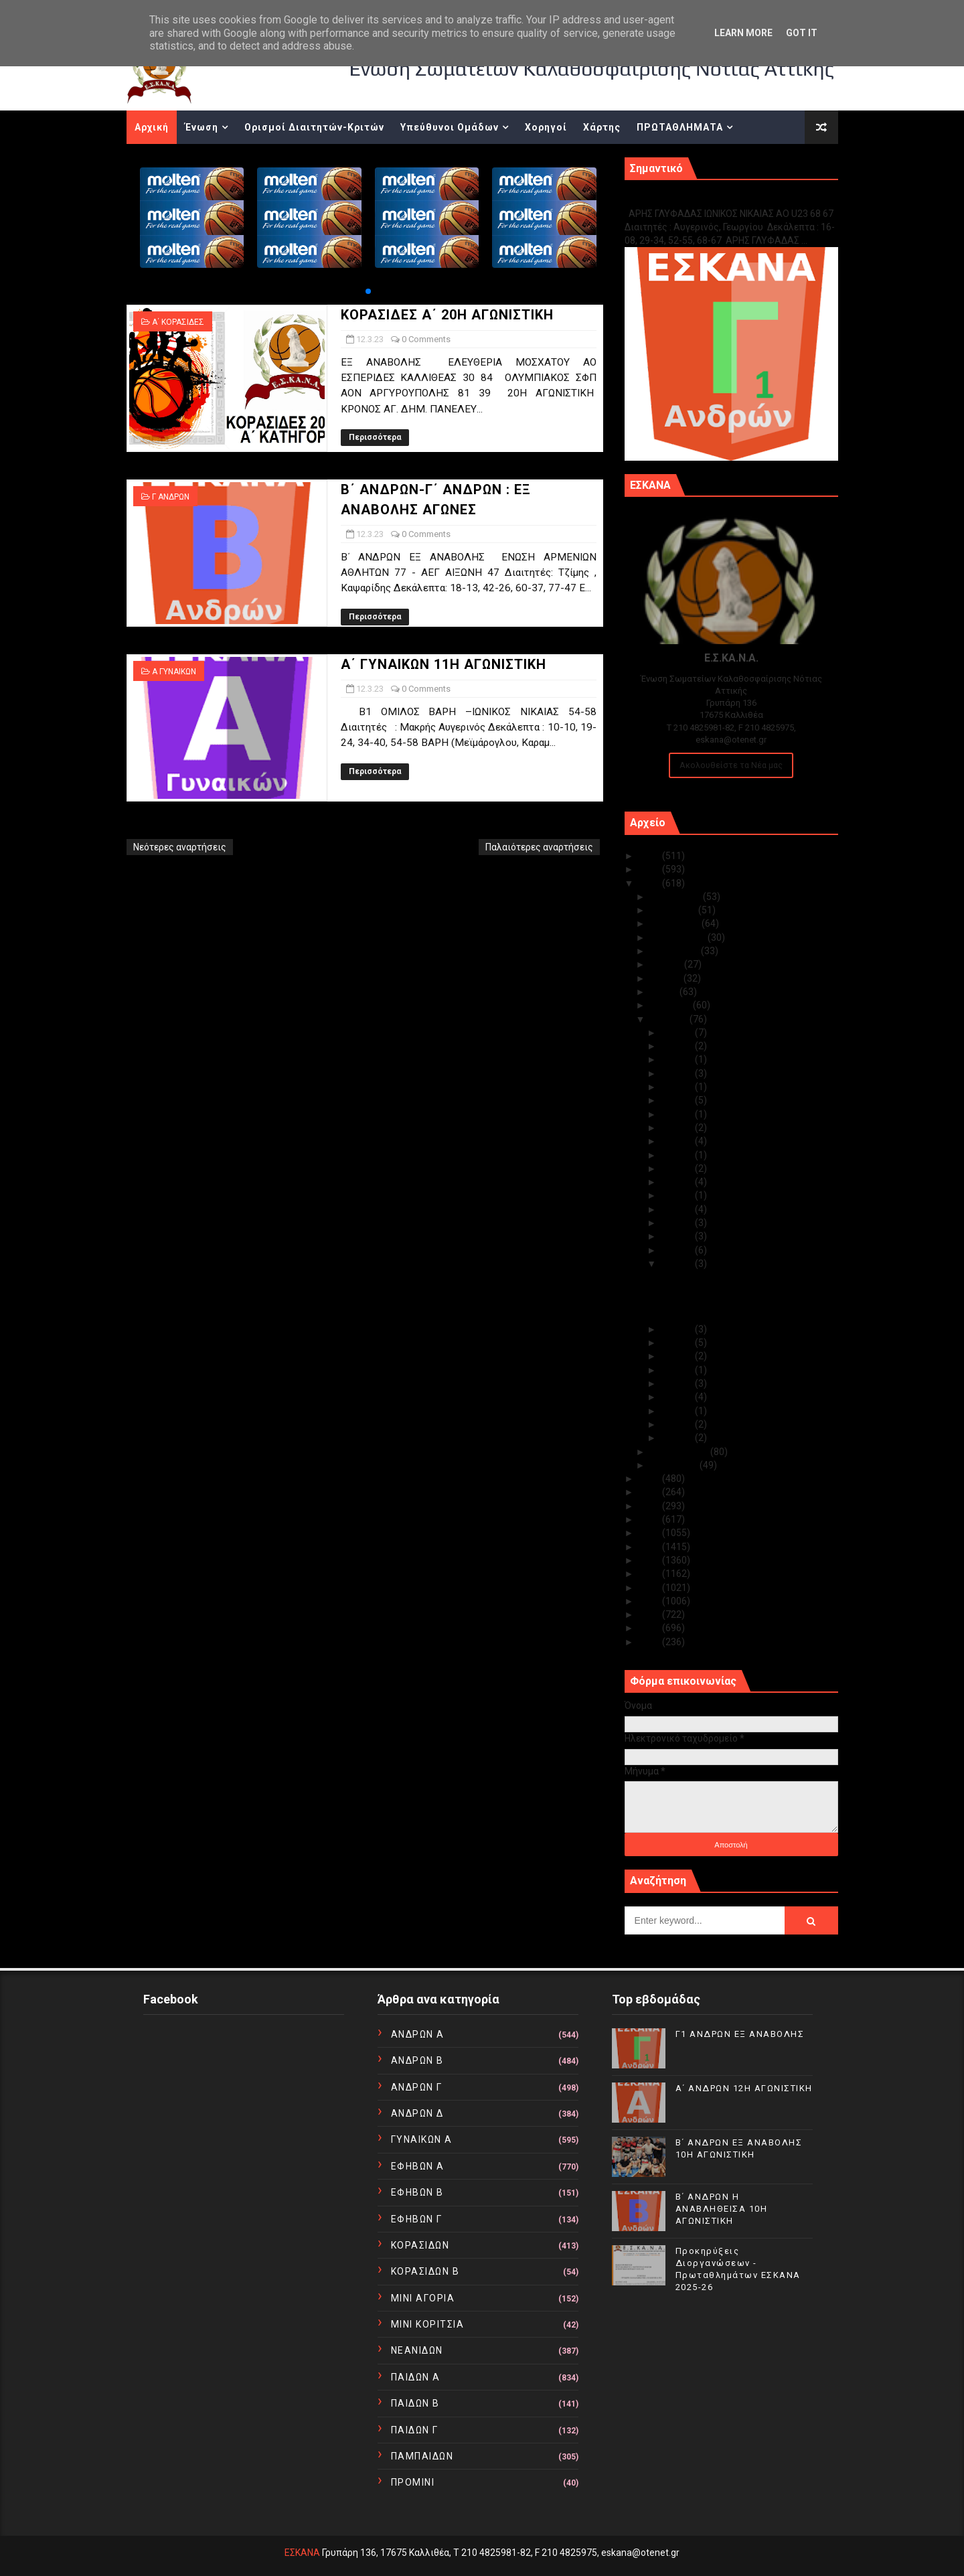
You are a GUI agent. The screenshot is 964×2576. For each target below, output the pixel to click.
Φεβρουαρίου (680, 1451)
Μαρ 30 (678, 1032)
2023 (650, 883)
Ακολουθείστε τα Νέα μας (731, 765)
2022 (650, 1478)
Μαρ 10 (678, 1329)
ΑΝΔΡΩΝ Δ (417, 2113)
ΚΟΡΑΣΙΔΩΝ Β (425, 2271)
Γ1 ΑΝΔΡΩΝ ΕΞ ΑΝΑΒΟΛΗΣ (692, 199)
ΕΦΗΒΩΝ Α (418, 2166)
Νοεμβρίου (674, 910)
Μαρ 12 (678, 1263)
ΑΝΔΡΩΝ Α (418, 2034)
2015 (650, 1573)
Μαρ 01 (678, 1437)
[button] (368, 291)
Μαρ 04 (678, 1411)
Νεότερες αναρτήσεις (179, 847)
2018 (650, 1532)
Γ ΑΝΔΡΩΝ (170, 497)
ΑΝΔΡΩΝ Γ (417, 2087)
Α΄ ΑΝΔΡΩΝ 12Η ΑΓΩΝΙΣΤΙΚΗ (744, 2088)
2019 (650, 1519)
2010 (650, 1642)
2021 (650, 1492)
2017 (650, 1546)
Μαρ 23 (678, 1114)
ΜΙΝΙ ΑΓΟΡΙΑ (423, 2298)
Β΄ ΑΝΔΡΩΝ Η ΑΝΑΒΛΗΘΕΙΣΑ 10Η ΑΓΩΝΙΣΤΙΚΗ (721, 2209)
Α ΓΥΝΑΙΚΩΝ (174, 671)
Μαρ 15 (678, 1222)
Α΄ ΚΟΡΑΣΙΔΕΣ (178, 322)
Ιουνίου (667, 978)
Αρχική (152, 127)
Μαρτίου (670, 1019)
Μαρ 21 (678, 1141)
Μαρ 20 (678, 1155)
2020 (650, 1506)
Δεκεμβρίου (676, 896)
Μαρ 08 (678, 1356)
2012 (650, 1614)
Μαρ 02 (678, 1424)
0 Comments (426, 339)
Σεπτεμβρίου (679, 937)
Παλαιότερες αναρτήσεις (539, 847)
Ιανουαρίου (675, 1465)
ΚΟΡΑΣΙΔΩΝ (420, 2245)
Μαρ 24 (678, 1100)
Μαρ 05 (678, 1396)
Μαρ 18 (678, 1182)
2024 (650, 869)
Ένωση (201, 127)
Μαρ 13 (678, 1250)
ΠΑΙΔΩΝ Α (415, 2377)
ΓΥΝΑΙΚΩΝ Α (422, 2139)
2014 (650, 1587)
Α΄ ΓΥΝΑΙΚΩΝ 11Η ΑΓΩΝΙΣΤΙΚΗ (443, 664)
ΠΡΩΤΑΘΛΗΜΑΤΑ (680, 127)
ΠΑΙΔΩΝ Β (415, 2403)
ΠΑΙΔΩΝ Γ (414, 2430)
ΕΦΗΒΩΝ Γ (417, 2219)
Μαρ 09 (678, 1342)
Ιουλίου (667, 964)
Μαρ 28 (678, 1059)
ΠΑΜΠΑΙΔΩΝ (422, 2456)
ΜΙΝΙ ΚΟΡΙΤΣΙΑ (428, 2324)
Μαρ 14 (678, 1236)
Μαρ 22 (678, 1127)
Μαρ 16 (678, 1209)
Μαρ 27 (678, 1073)
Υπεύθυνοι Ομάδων (449, 127)
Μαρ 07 (678, 1370)
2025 (650, 855)
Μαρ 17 (678, 1195)
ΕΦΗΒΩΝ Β (417, 2192)
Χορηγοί (546, 127)
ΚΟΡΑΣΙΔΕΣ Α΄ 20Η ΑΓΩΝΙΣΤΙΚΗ (447, 315)
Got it (801, 32)
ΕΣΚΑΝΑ (302, 2552)
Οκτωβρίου (676, 923)
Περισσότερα (375, 437)
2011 (650, 1627)
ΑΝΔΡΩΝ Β (417, 2060)
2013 (650, 1601)
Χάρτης (602, 127)
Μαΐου (664, 991)
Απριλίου (671, 1005)
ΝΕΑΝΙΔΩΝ (417, 2350)
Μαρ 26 (678, 1086)
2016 (650, 1560)
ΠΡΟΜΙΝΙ (413, 2482)
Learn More (743, 32)
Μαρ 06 (678, 1383)
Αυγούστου (675, 950)
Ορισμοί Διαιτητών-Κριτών (314, 127)
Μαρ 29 (678, 1046)
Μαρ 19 (678, 1168)
